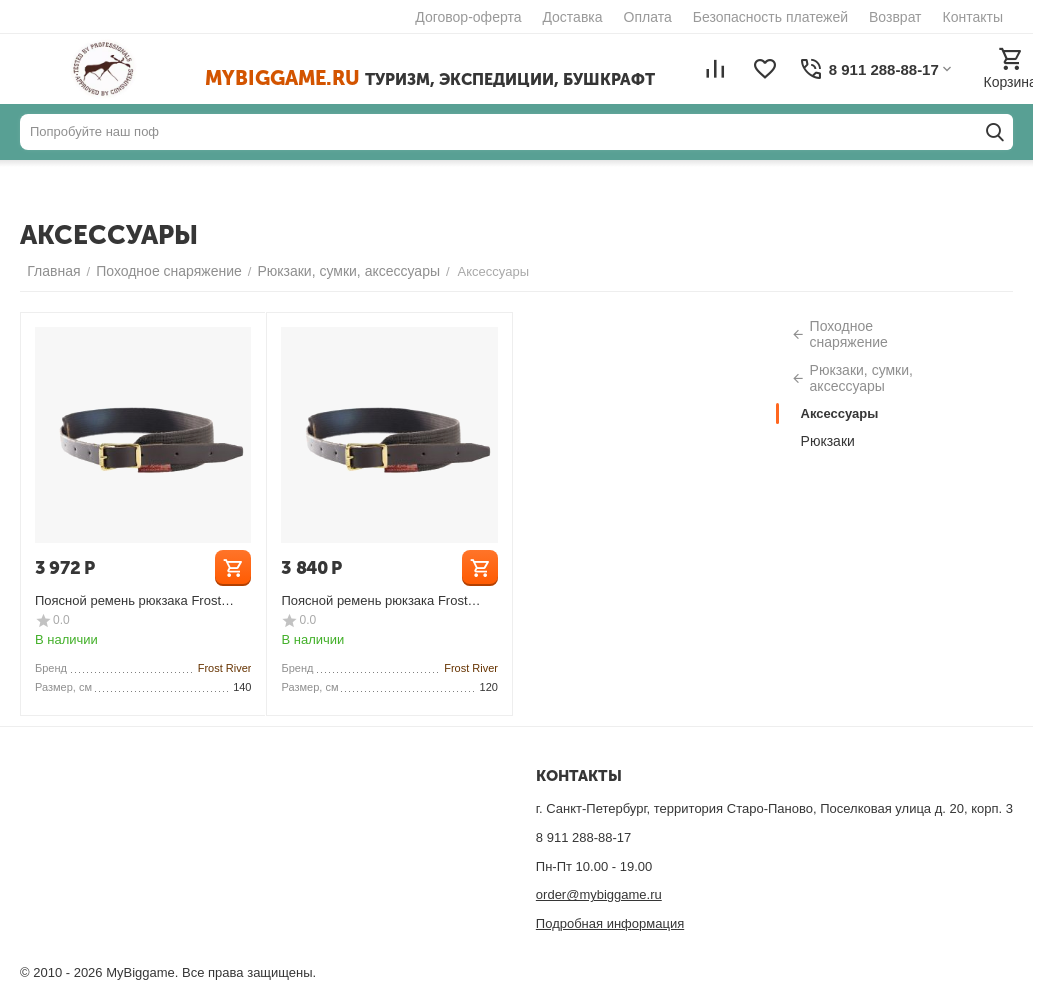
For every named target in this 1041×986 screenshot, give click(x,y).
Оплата (648, 17)
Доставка (572, 17)
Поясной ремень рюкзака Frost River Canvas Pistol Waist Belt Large (141, 600)
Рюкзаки (828, 441)
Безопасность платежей (770, 17)
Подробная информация (610, 923)
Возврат (895, 17)
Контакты (973, 17)
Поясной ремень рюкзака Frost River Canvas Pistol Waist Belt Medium (374, 600)
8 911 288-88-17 (583, 837)
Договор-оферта (468, 17)
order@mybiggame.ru (599, 894)
